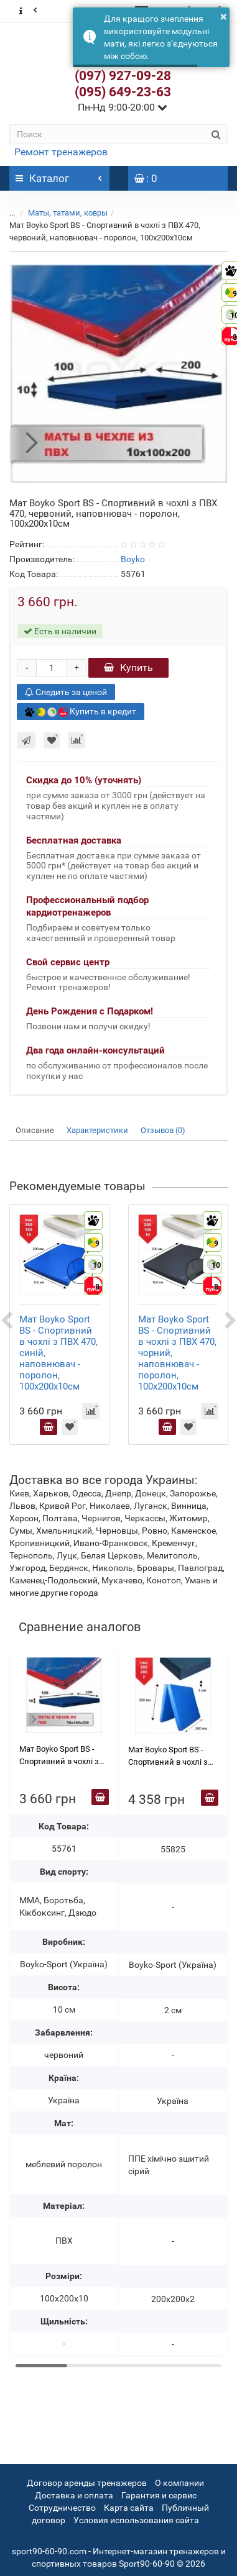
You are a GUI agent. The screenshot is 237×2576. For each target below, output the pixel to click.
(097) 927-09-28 (123, 75)
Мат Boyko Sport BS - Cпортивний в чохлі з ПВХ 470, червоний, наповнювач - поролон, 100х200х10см (63, 1756)
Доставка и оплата (74, 2495)
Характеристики (97, 1130)
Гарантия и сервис (159, 2495)
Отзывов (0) (163, 1130)
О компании (179, 2483)
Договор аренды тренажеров (87, 2483)
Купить (128, 667)
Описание (35, 1130)
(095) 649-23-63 (123, 91)
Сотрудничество (62, 2508)
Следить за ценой (66, 692)
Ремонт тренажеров (61, 152)
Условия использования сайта (136, 2520)
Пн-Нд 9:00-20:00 (122, 107)
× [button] (223, 16)
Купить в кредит (80, 711)
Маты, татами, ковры (68, 212)
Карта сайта (129, 2508)
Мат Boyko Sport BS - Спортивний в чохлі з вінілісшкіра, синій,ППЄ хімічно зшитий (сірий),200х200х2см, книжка (173, 1756)
